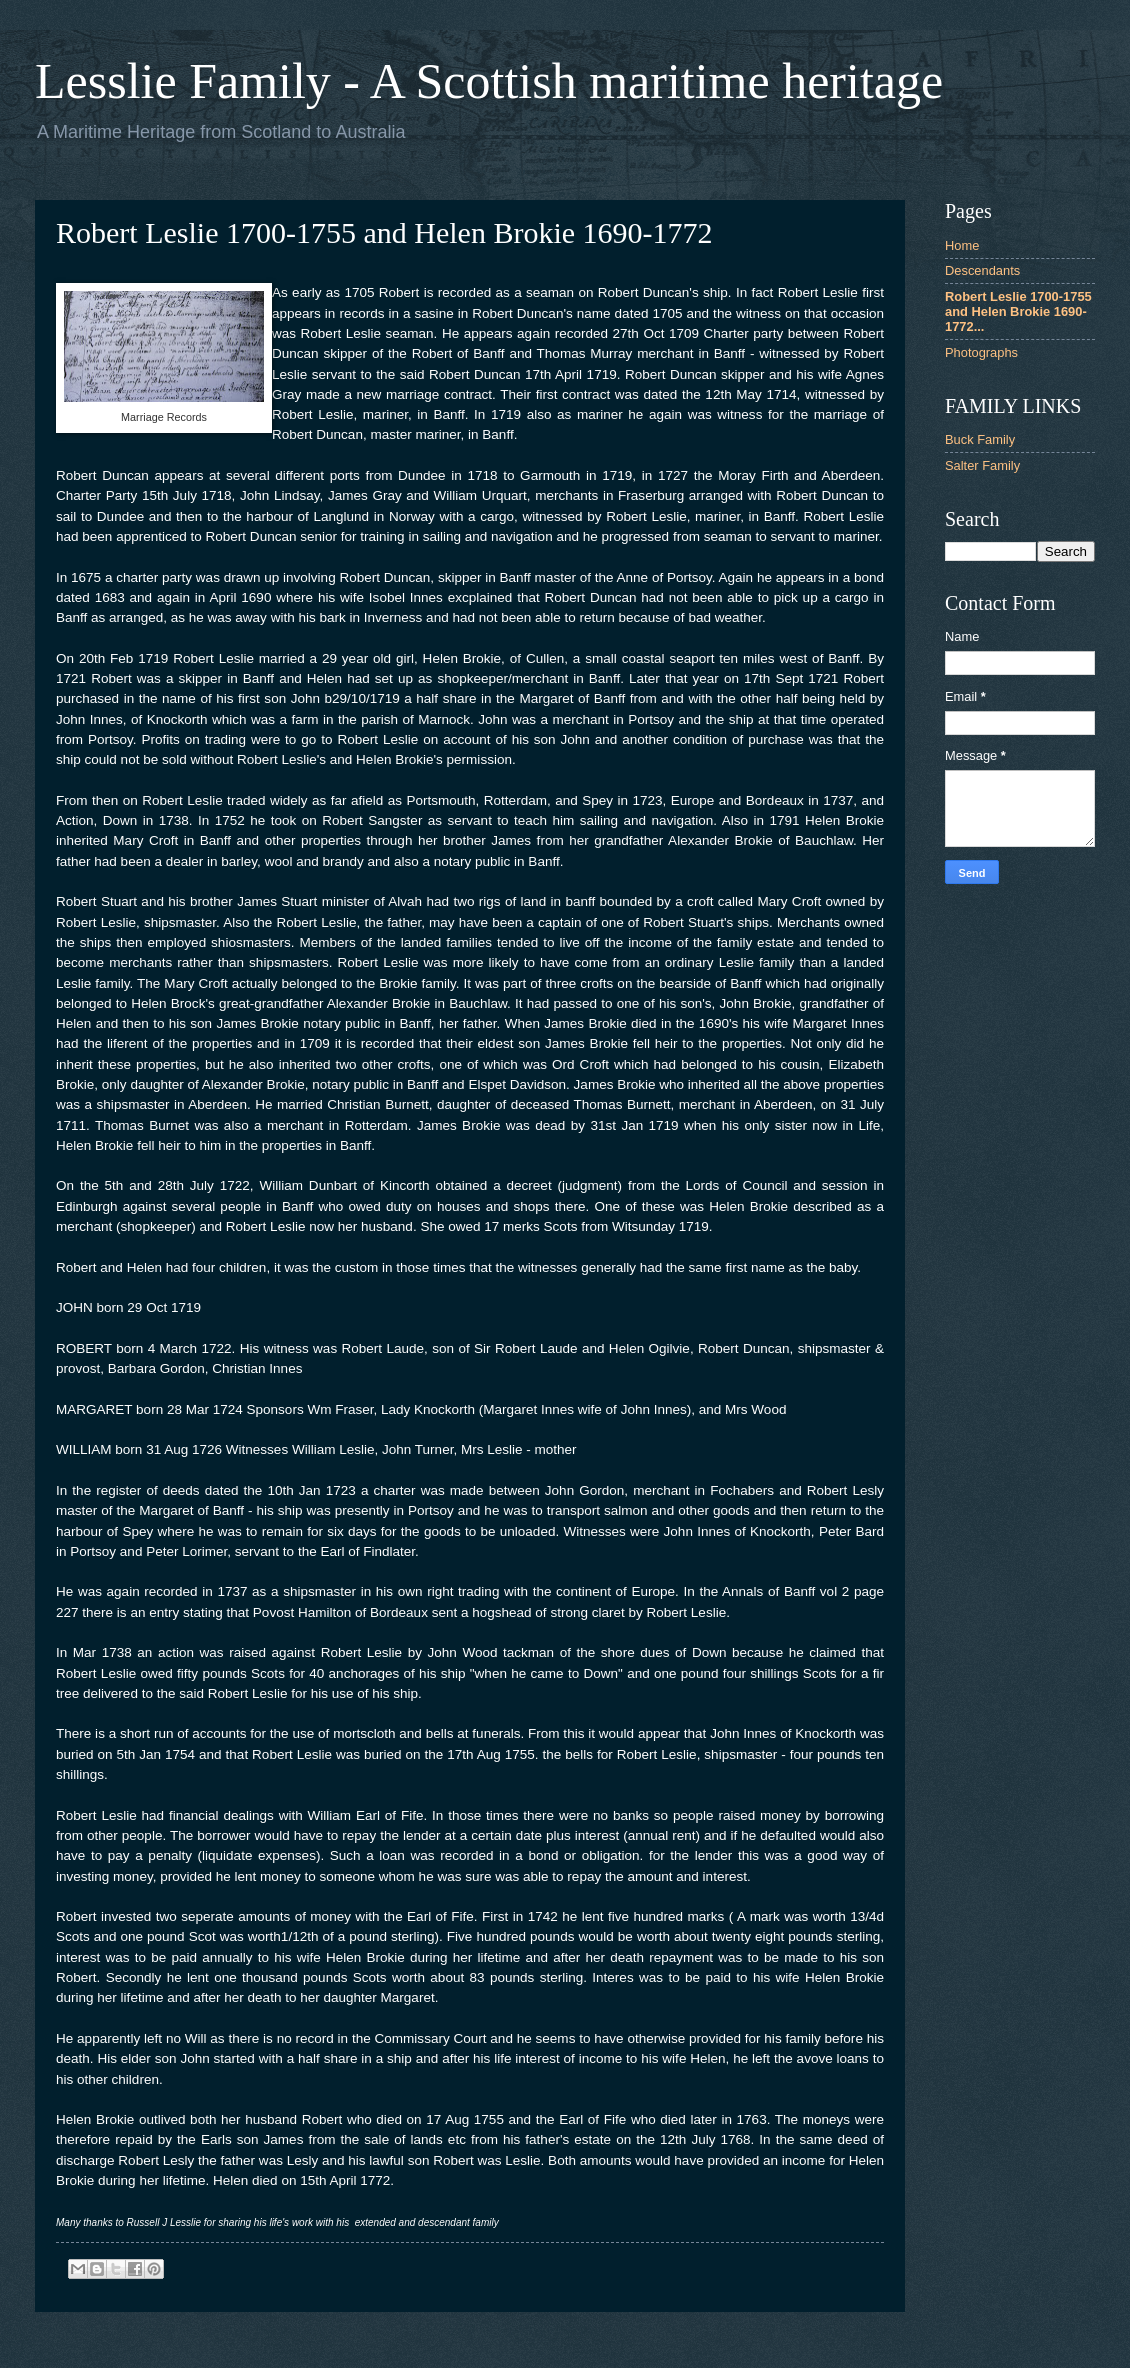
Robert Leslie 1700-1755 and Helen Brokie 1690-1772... (1018, 312)
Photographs (981, 352)
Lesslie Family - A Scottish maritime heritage (489, 81)
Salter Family (982, 465)
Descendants (982, 270)
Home (962, 245)
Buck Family (980, 439)
